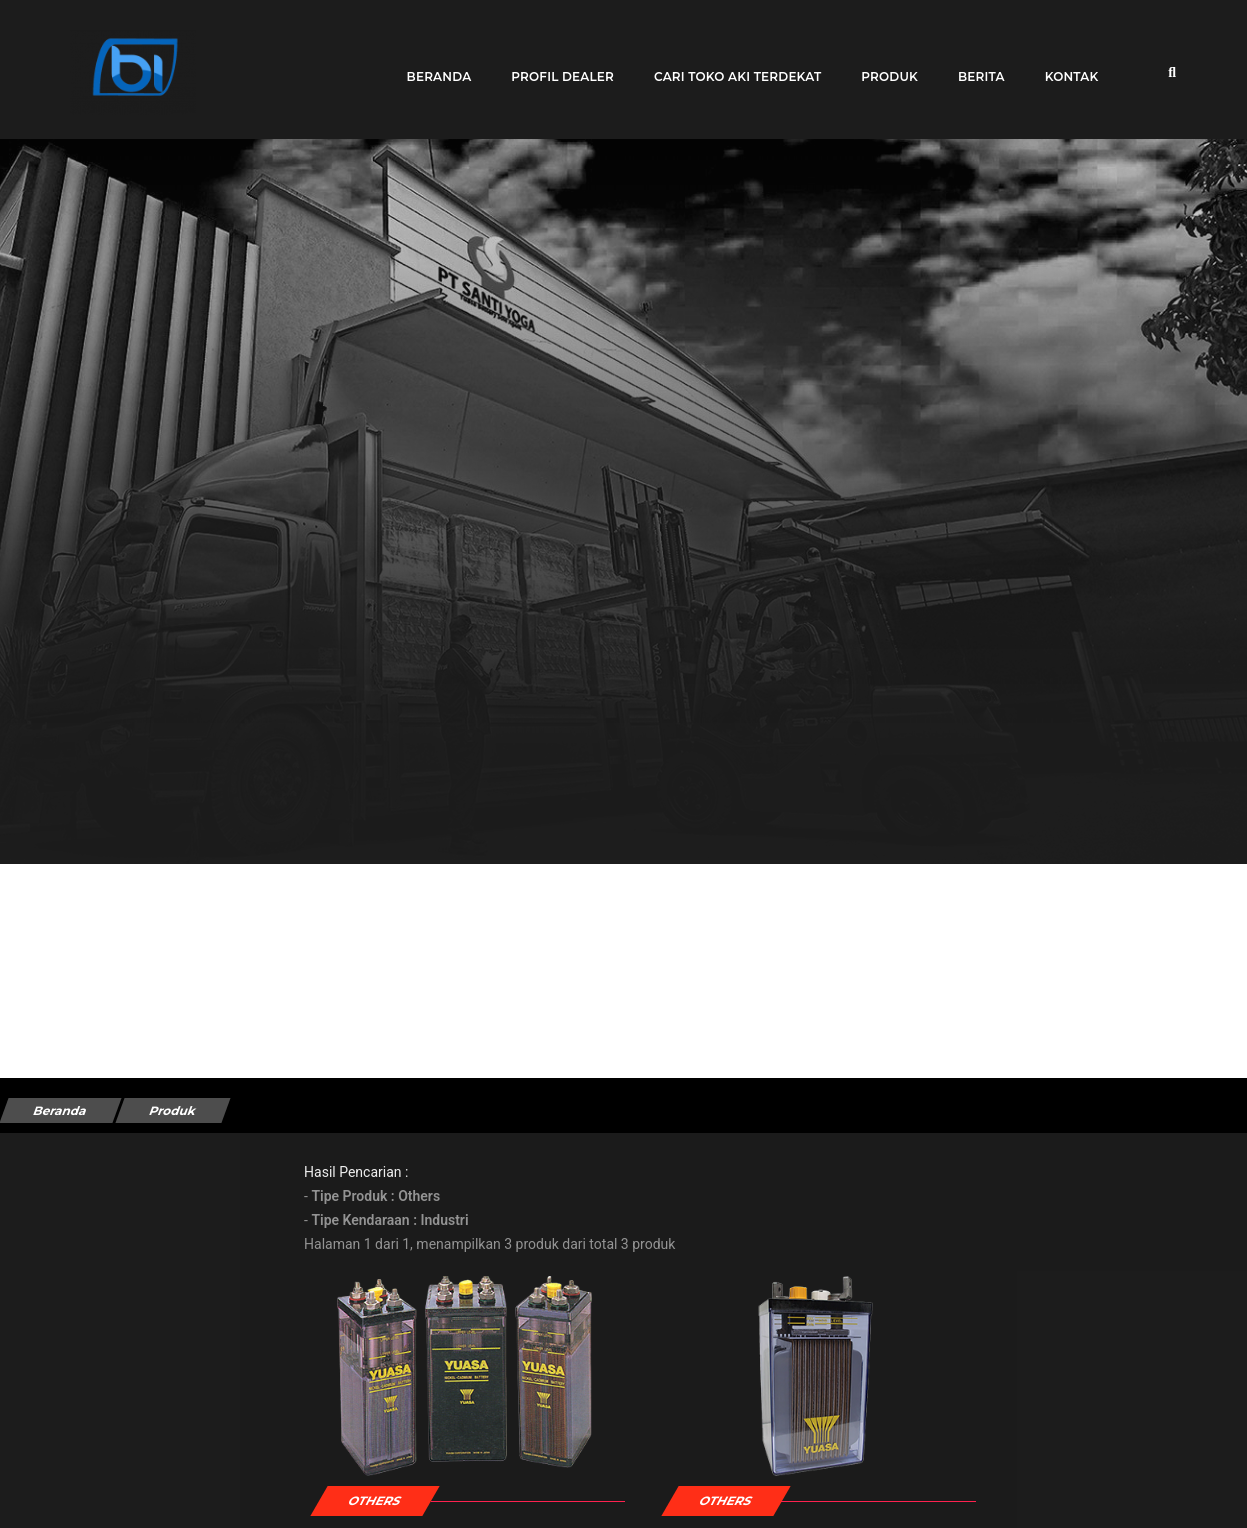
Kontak (1063, 62)
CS (981, 1501)
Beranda (430, 62)
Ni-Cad (424, 1501)
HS (695, 1501)
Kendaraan (63, 1409)
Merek (50, 1320)
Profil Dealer (554, 62)
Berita (973, 62)
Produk (881, 62)
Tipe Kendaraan (79, 1231)
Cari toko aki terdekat (729, 62)
